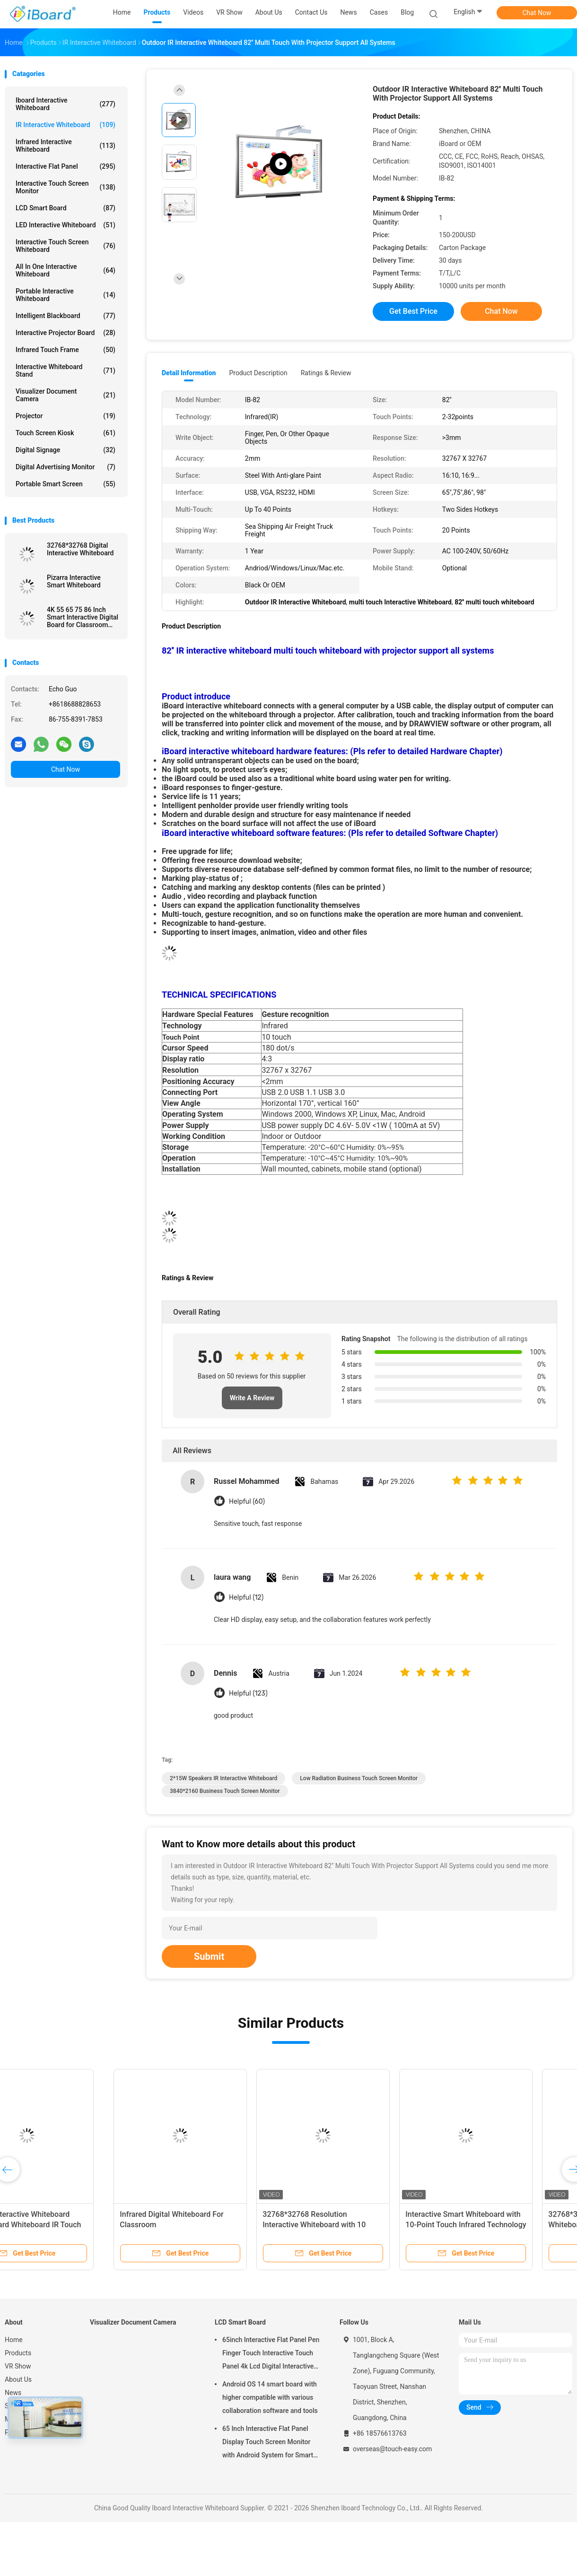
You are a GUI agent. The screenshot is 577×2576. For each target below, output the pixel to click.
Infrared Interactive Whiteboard (65, 145)
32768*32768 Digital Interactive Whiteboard (80, 549)
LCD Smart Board (65, 208)
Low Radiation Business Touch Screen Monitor (359, 1778)
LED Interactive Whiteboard (65, 225)
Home (14, 2339)
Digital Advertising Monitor (65, 467)
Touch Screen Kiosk (65, 433)
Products (18, 2353)
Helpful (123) (248, 1693)
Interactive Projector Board (65, 332)
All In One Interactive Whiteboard (65, 270)
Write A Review (252, 1398)
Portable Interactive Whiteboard (65, 294)
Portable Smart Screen (65, 484)
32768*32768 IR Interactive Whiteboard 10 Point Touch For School (494, 2225)
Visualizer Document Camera (65, 395)
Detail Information (189, 373)
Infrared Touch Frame (65, 349)
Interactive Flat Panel (65, 166)
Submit (209, 1956)
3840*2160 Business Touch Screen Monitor (225, 1791)
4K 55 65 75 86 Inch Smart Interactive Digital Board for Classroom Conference (82, 617)
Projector (65, 416)
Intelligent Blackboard (65, 315)
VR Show (18, 2366)
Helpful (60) (247, 1502)
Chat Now (537, 13)
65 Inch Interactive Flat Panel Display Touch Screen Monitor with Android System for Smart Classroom (267, 2443)
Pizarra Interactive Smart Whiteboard (74, 581)
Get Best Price (413, 311)
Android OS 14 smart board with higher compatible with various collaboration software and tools (270, 2397)
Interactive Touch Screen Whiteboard (65, 245)
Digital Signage (65, 450)
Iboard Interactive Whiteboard (65, 104)
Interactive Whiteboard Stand (65, 370)
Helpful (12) (246, 1598)
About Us (18, 2379)
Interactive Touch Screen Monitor (65, 187)
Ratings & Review (326, 373)
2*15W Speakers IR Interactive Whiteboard (223, 1778)
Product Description (258, 373)
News (13, 2392)
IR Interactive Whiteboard (65, 124)
